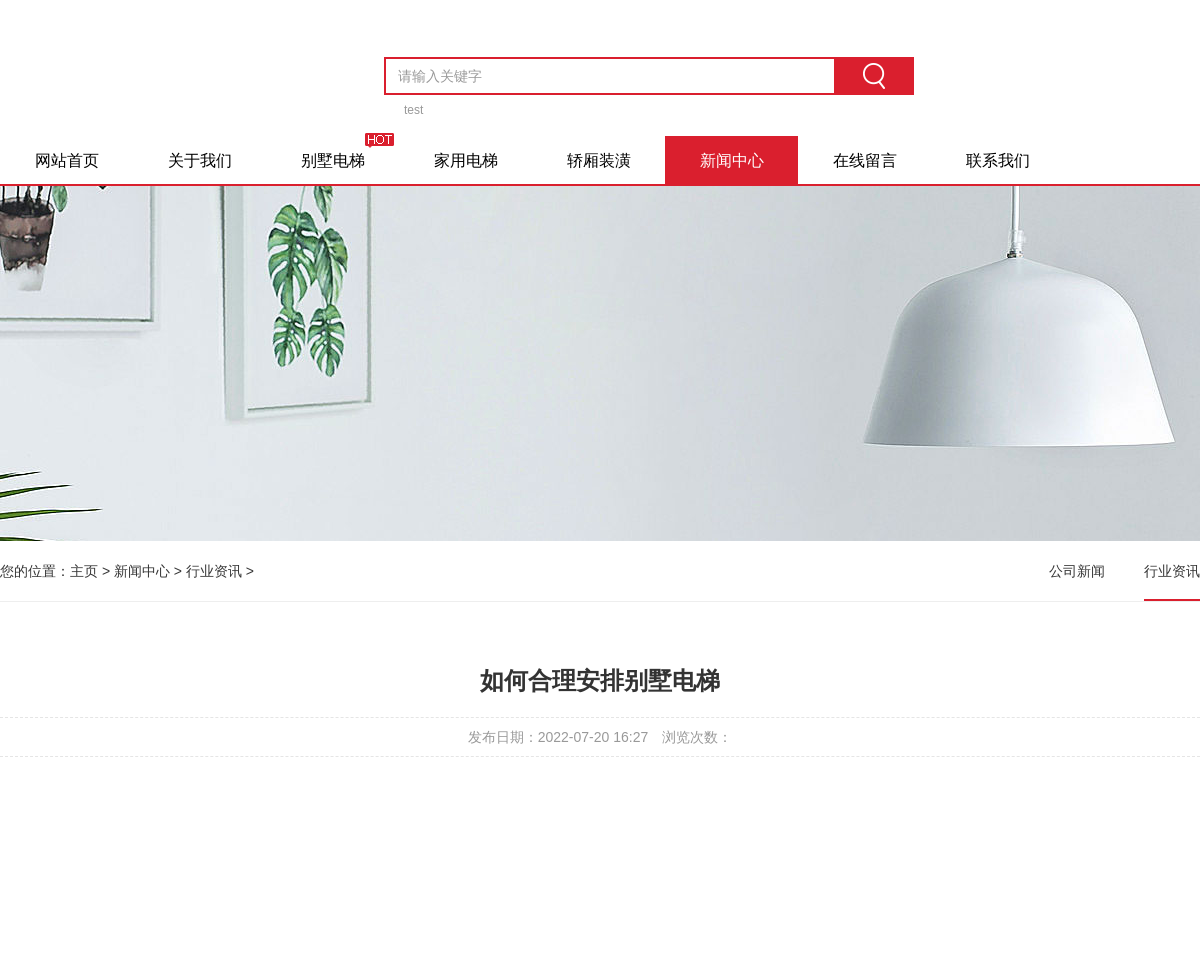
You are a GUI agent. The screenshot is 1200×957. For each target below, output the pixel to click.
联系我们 (998, 160)
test (413, 110)
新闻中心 (732, 160)
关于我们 (200, 160)
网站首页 (67, 160)
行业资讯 (214, 571)
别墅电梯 (333, 160)
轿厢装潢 (599, 160)
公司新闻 (1077, 571)
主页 (84, 571)
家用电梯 (466, 160)
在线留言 (865, 160)
